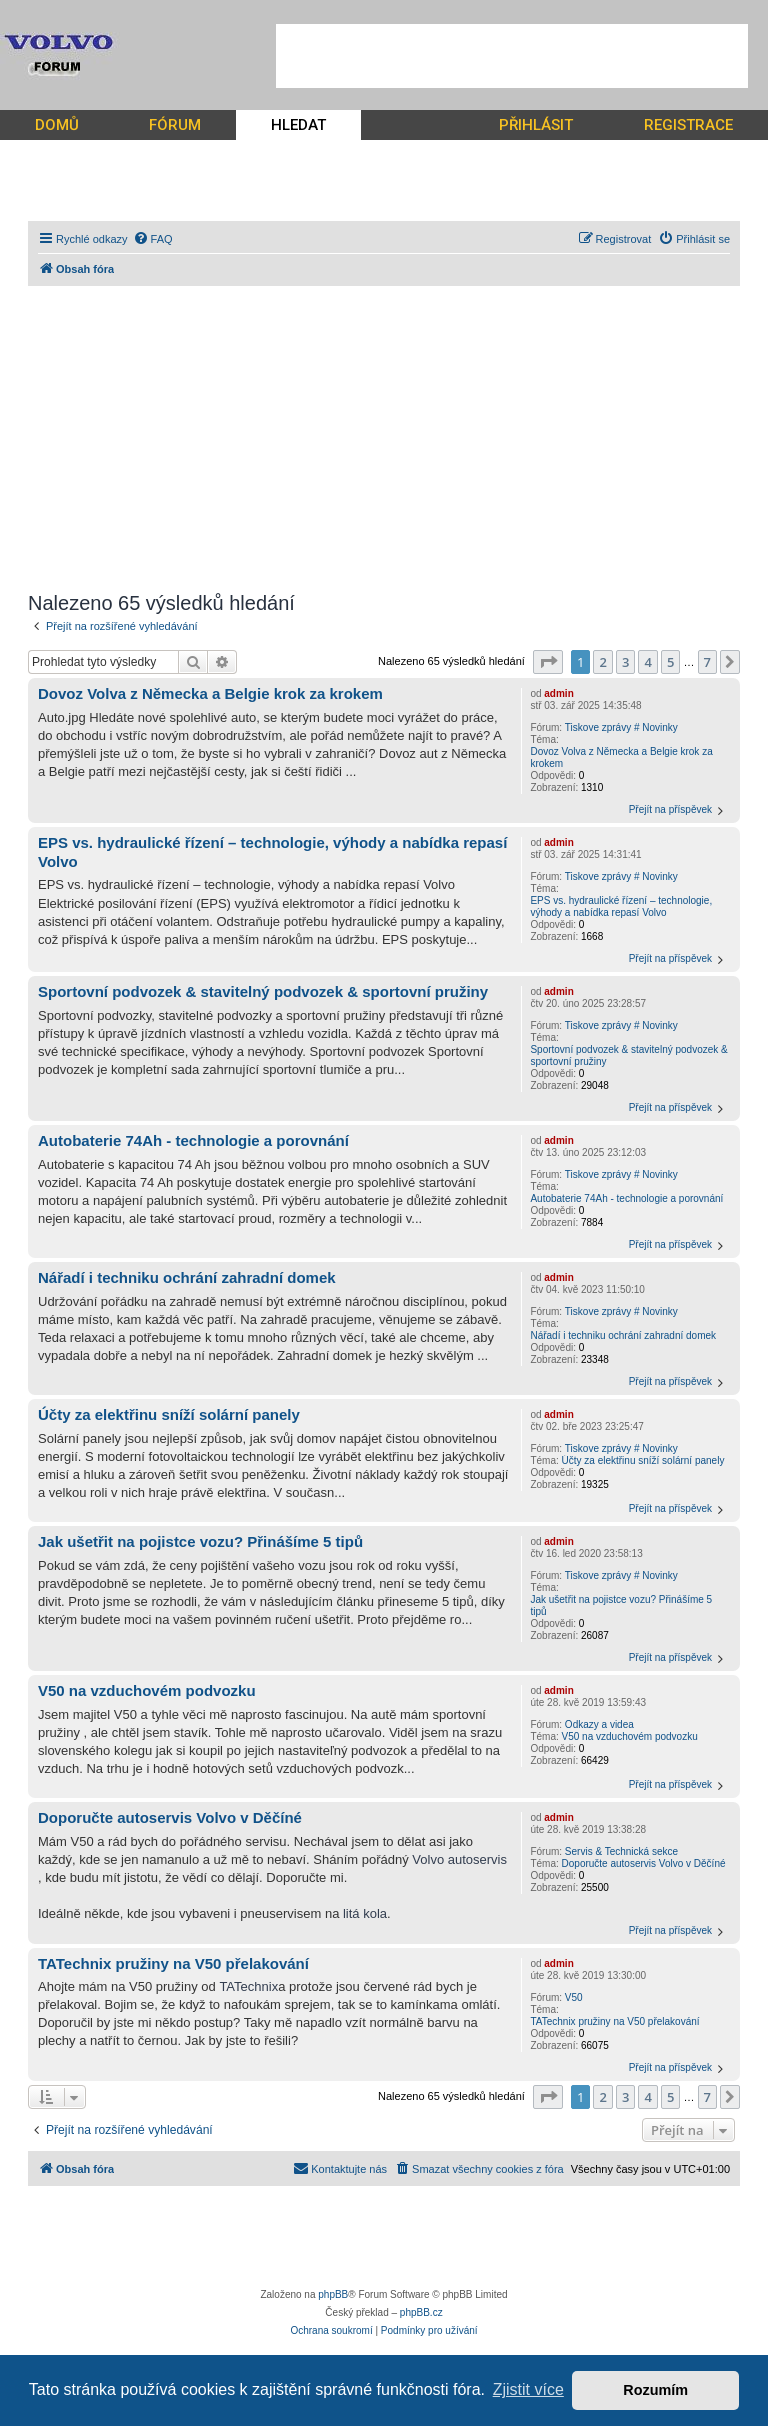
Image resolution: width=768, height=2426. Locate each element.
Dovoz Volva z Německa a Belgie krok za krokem (621, 757)
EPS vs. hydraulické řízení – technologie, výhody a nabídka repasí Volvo (621, 906)
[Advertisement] (512, 56)
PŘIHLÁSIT (536, 125)
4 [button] (647, 662)
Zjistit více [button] (528, 2389)
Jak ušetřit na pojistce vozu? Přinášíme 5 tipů (621, 1605)
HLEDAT (298, 125)
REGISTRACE (688, 125)
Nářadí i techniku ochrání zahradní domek (623, 1335)
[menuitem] (153, 239)
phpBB (333, 2294)
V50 (574, 1997)
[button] (548, 662)
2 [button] (602, 662)
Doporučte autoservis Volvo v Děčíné (644, 1863)
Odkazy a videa (599, 1724)
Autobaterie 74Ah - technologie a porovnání (626, 1198)
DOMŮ (57, 125)
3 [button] (625, 662)
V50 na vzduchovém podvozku (630, 1736)
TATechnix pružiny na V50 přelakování (614, 2021)
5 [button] (670, 662)
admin (558, 693)
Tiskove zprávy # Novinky (621, 727)
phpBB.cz (421, 2312)
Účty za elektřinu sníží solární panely (643, 1460)
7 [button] (707, 662)
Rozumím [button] (655, 2390)
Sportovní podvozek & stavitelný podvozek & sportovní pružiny (628, 1055)
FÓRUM (175, 125)
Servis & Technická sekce (621, 1851)
